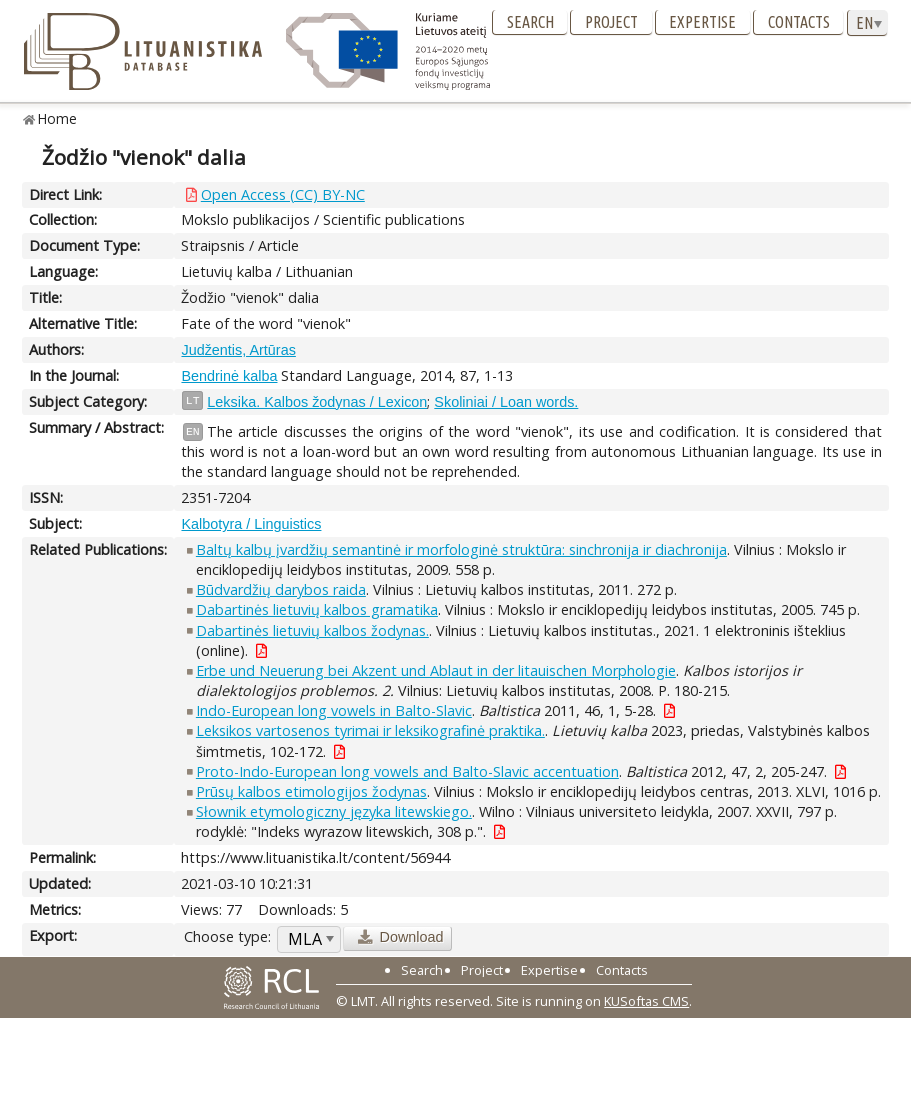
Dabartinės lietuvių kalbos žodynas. (312, 630)
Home (57, 118)
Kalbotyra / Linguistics (251, 524)
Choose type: (227, 936)
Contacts (799, 22)
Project (611, 22)
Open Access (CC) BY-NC (283, 194)
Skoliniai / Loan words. (506, 402)
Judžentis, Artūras (238, 350)
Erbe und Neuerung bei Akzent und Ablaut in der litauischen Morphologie (436, 670)
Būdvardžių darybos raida (281, 589)
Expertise (702, 22)
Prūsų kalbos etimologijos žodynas (311, 791)
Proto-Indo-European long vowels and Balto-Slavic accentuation (407, 771)
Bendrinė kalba (229, 376)
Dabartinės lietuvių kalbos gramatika (317, 609)
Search (530, 22)
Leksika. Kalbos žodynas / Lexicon (317, 402)
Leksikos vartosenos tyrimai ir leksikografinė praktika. (370, 730)
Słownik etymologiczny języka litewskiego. (334, 811)
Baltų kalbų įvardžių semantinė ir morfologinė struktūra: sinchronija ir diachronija (461, 549)
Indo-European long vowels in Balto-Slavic (334, 710)
